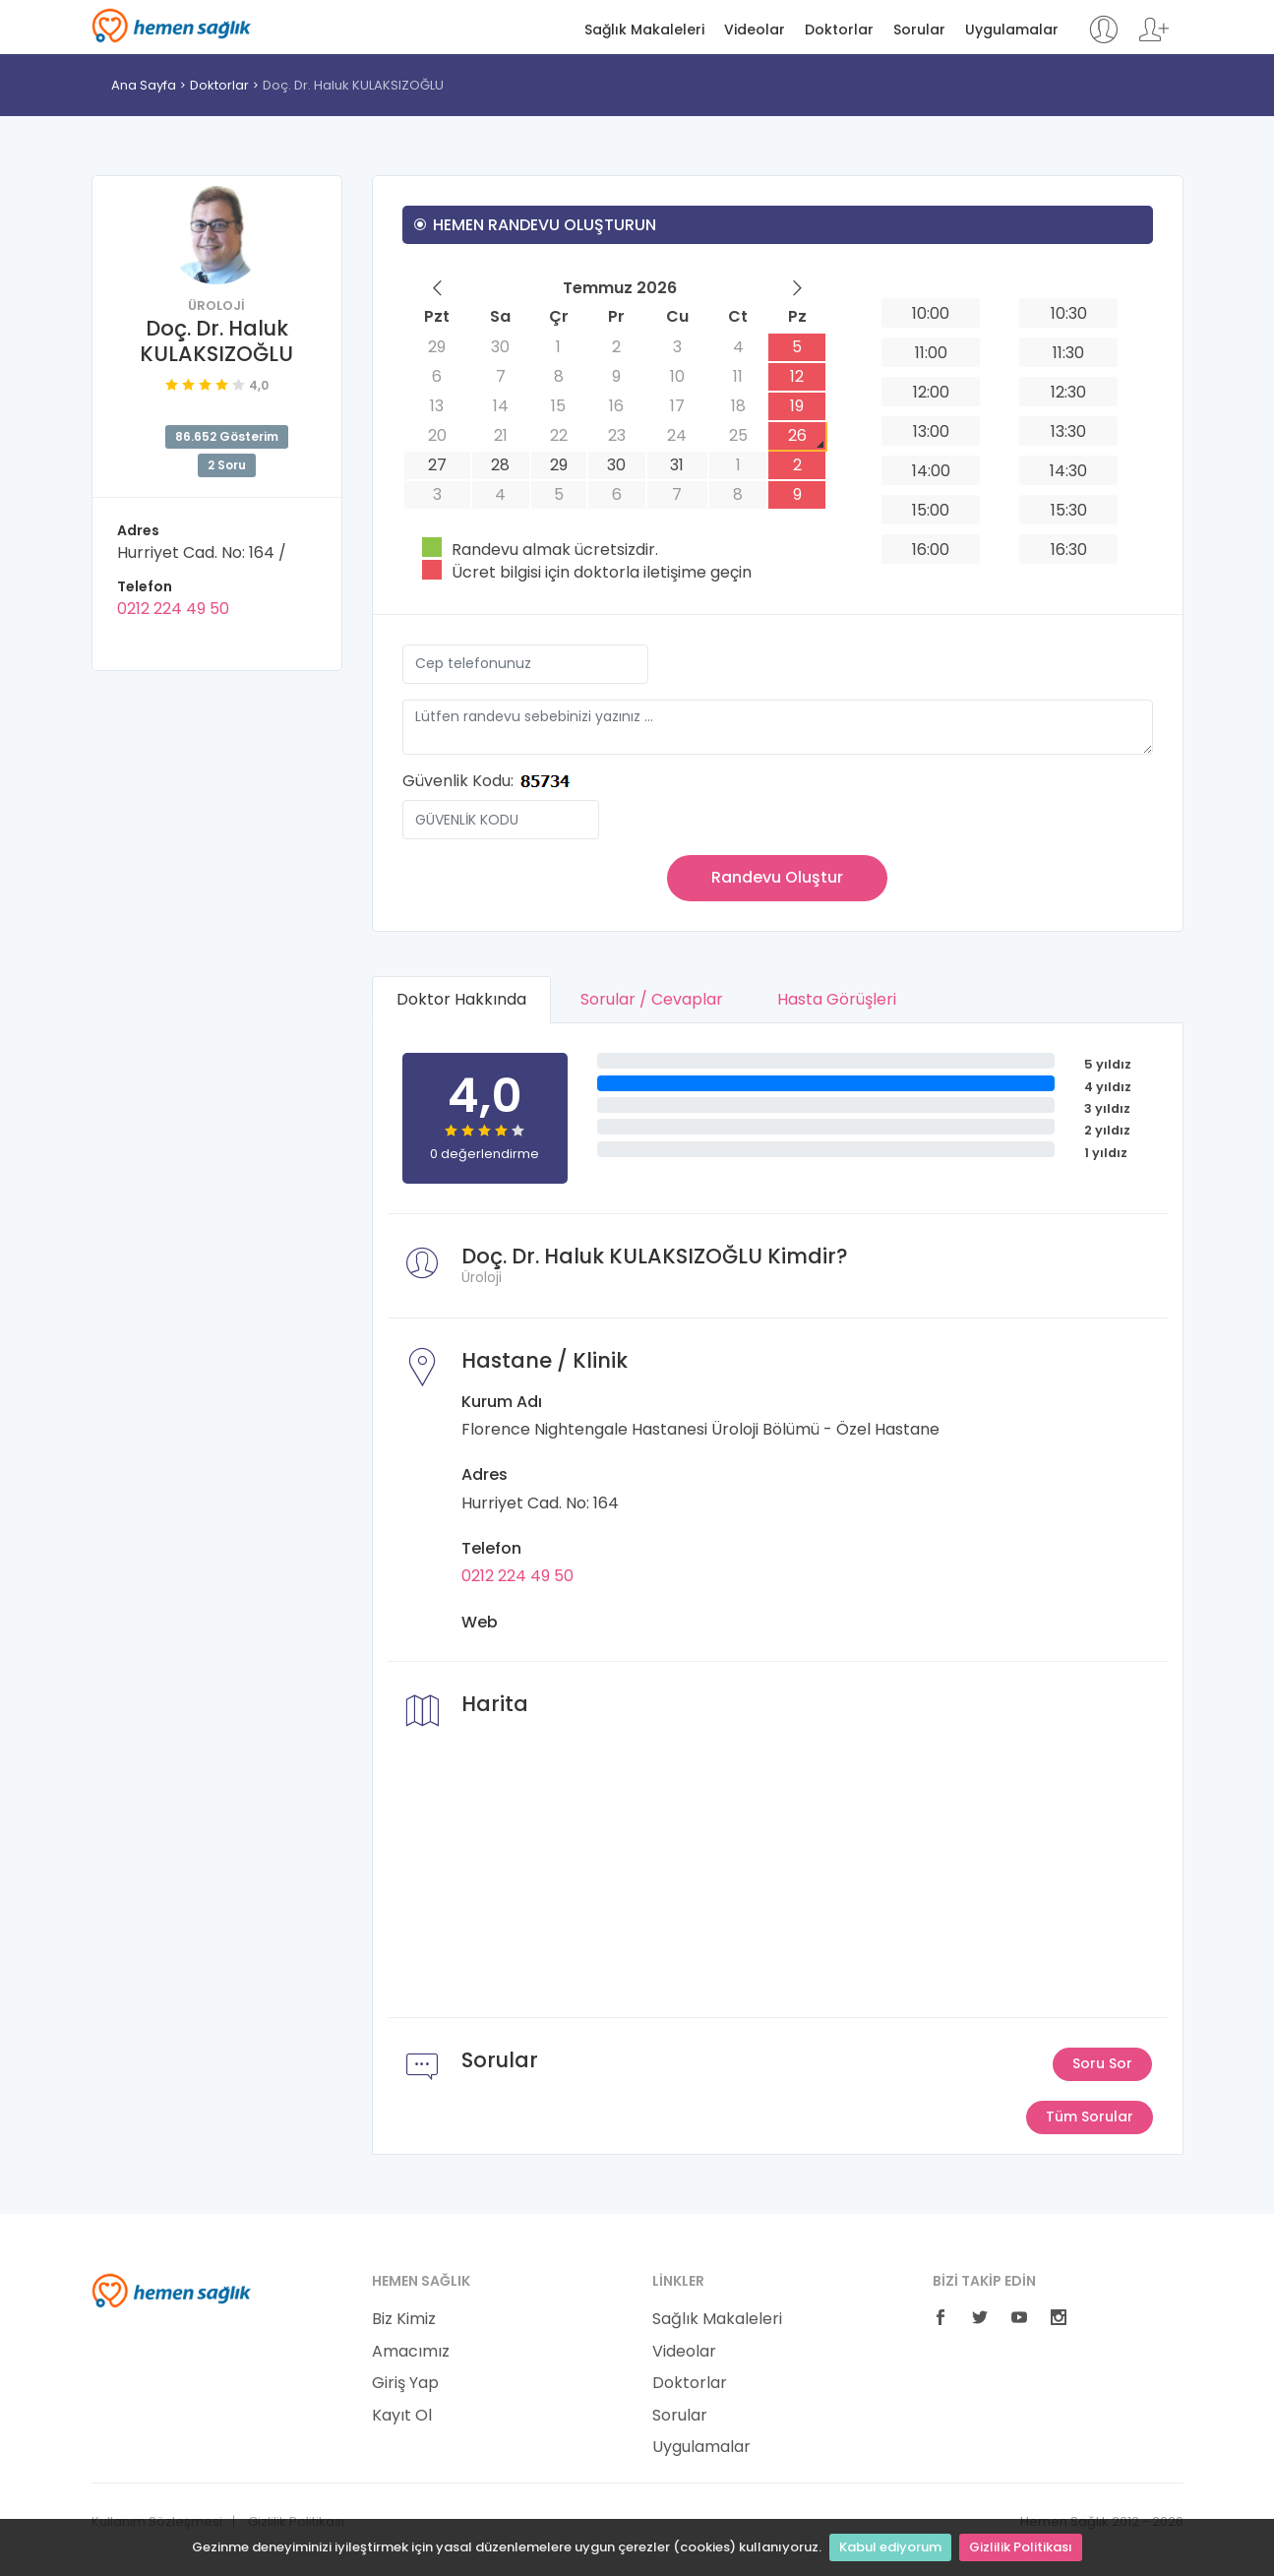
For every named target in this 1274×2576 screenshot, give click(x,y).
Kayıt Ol (402, 2415)
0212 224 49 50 (173, 608)
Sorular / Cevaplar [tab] (651, 999)
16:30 (1069, 549)
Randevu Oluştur (777, 877)
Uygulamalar (1012, 30)
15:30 (1069, 510)
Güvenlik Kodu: (458, 781)
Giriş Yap (405, 2383)
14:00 (931, 471)
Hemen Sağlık (171, 25)
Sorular (919, 30)
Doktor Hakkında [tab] (461, 999)
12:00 (931, 392)
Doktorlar (839, 30)
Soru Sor (1102, 2063)
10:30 (1069, 313)
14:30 (1068, 471)
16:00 (930, 549)
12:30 (1068, 392)
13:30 (1068, 431)
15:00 (930, 510)
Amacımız (411, 2351)
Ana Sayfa (143, 85)
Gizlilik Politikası (1020, 2547)
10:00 (930, 313)
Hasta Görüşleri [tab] (836, 999)
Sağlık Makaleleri (644, 30)
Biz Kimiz (404, 2319)
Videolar (754, 30)
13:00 (931, 431)
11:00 (931, 352)
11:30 (1068, 352)
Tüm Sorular (1089, 2116)
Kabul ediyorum (890, 2547)
